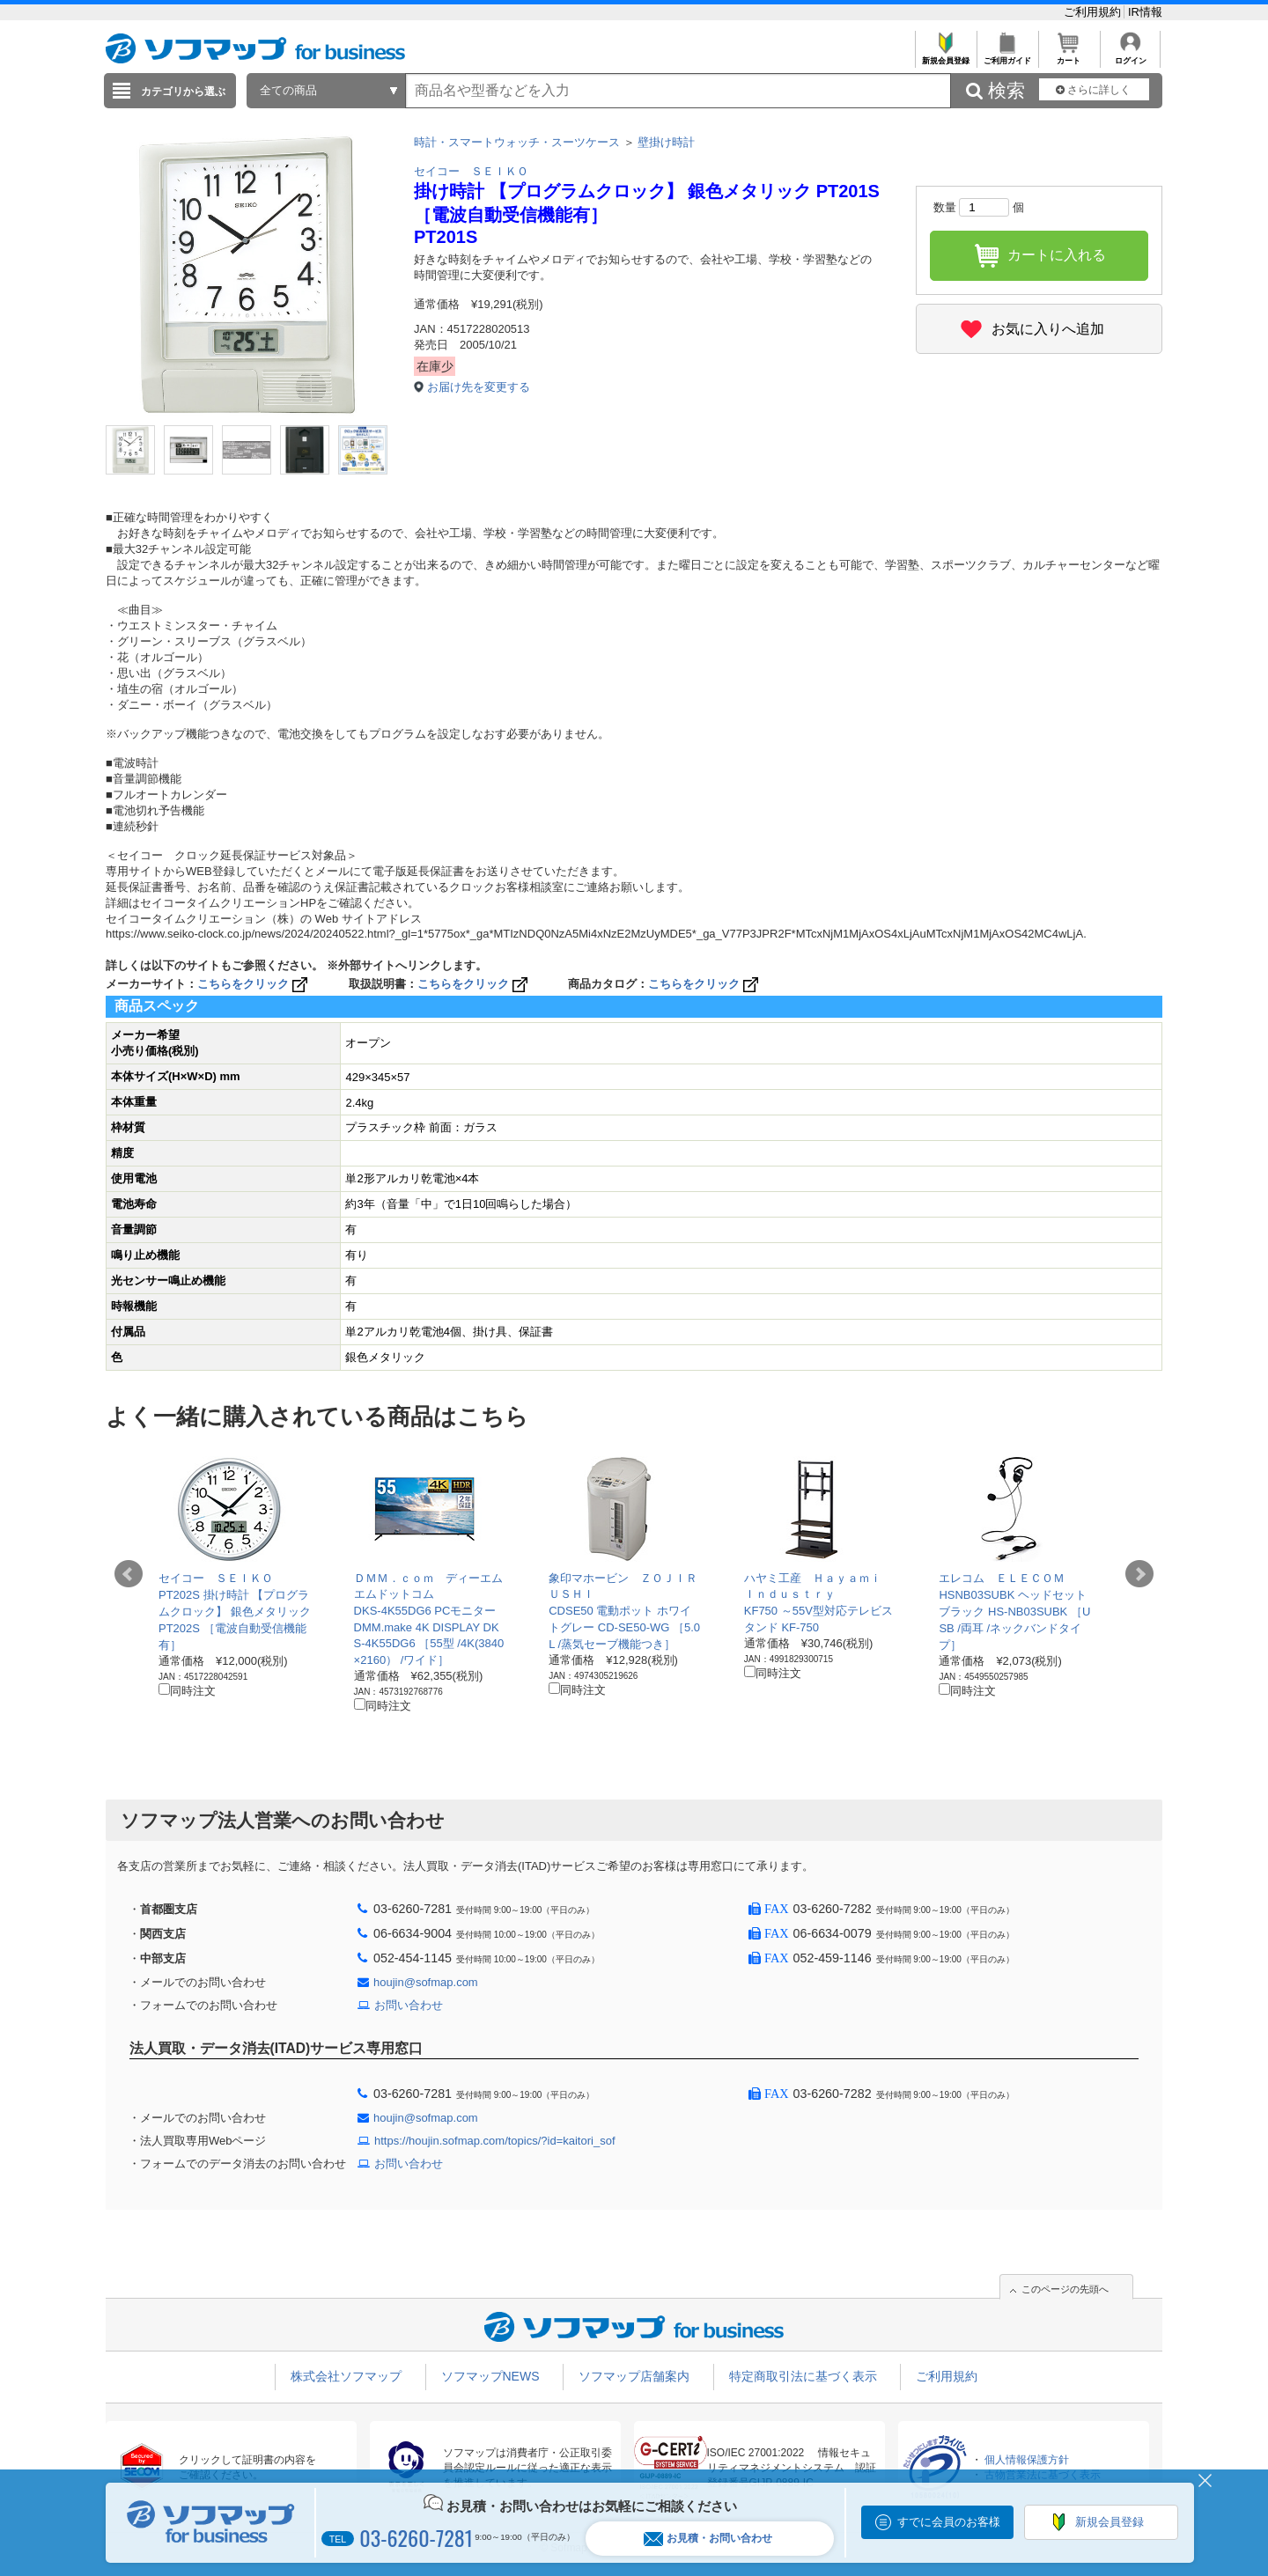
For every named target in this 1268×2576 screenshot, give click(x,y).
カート (1068, 56)
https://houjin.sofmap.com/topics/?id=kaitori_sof (495, 2140)
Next (1139, 1574)
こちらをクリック (254, 983)
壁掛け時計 (666, 142)
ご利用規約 (1094, 11)
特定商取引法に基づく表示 (803, 2376)
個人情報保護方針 (1026, 2460)
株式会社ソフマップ (346, 2376)
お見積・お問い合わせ (708, 2538)
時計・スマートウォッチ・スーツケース (517, 142)
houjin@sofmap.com (425, 1982)
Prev (128, 1574)
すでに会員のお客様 (948, 2521)
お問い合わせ (408, 2005)
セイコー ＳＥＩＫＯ (471, 171)
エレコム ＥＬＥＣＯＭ (1002, 1578)
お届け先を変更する (478, 387)
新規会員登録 (945, 56)
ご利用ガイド (1007, 56)
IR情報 (1145, 11)
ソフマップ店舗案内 (634, 2376)
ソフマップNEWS (490, 2376)
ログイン (1130, 56)
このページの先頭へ (1065, 2289)
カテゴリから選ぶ (183, 91)
